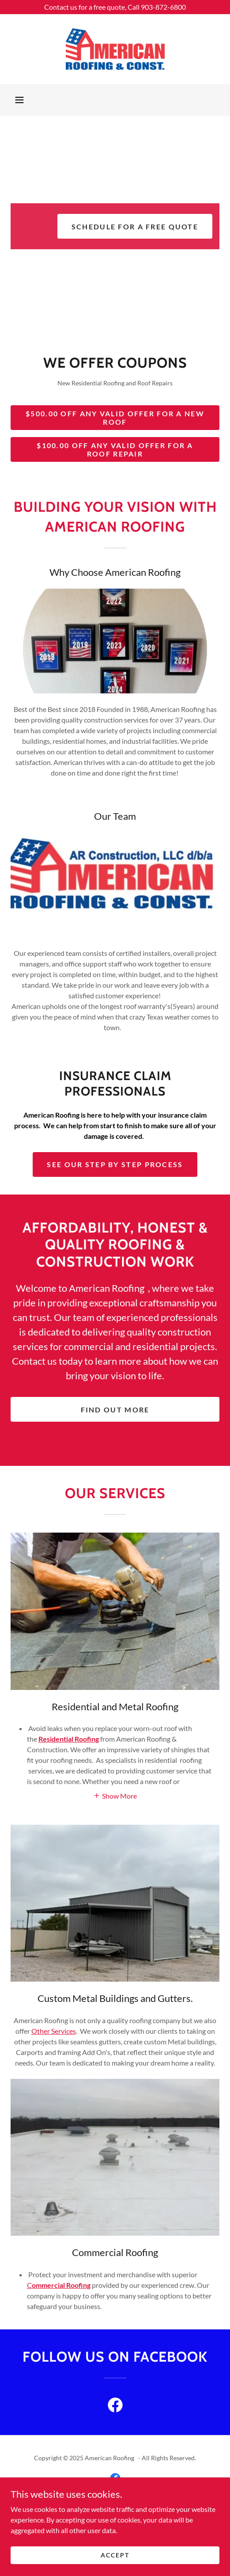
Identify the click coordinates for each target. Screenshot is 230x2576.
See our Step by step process (115, 1164)
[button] (19, 100)
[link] (115, 49)
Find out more (115, 1409)
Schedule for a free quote (135, 226)
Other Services (53, 2031)
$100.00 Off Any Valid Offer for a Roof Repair (115, 449)
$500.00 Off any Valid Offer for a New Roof (115, 417)
